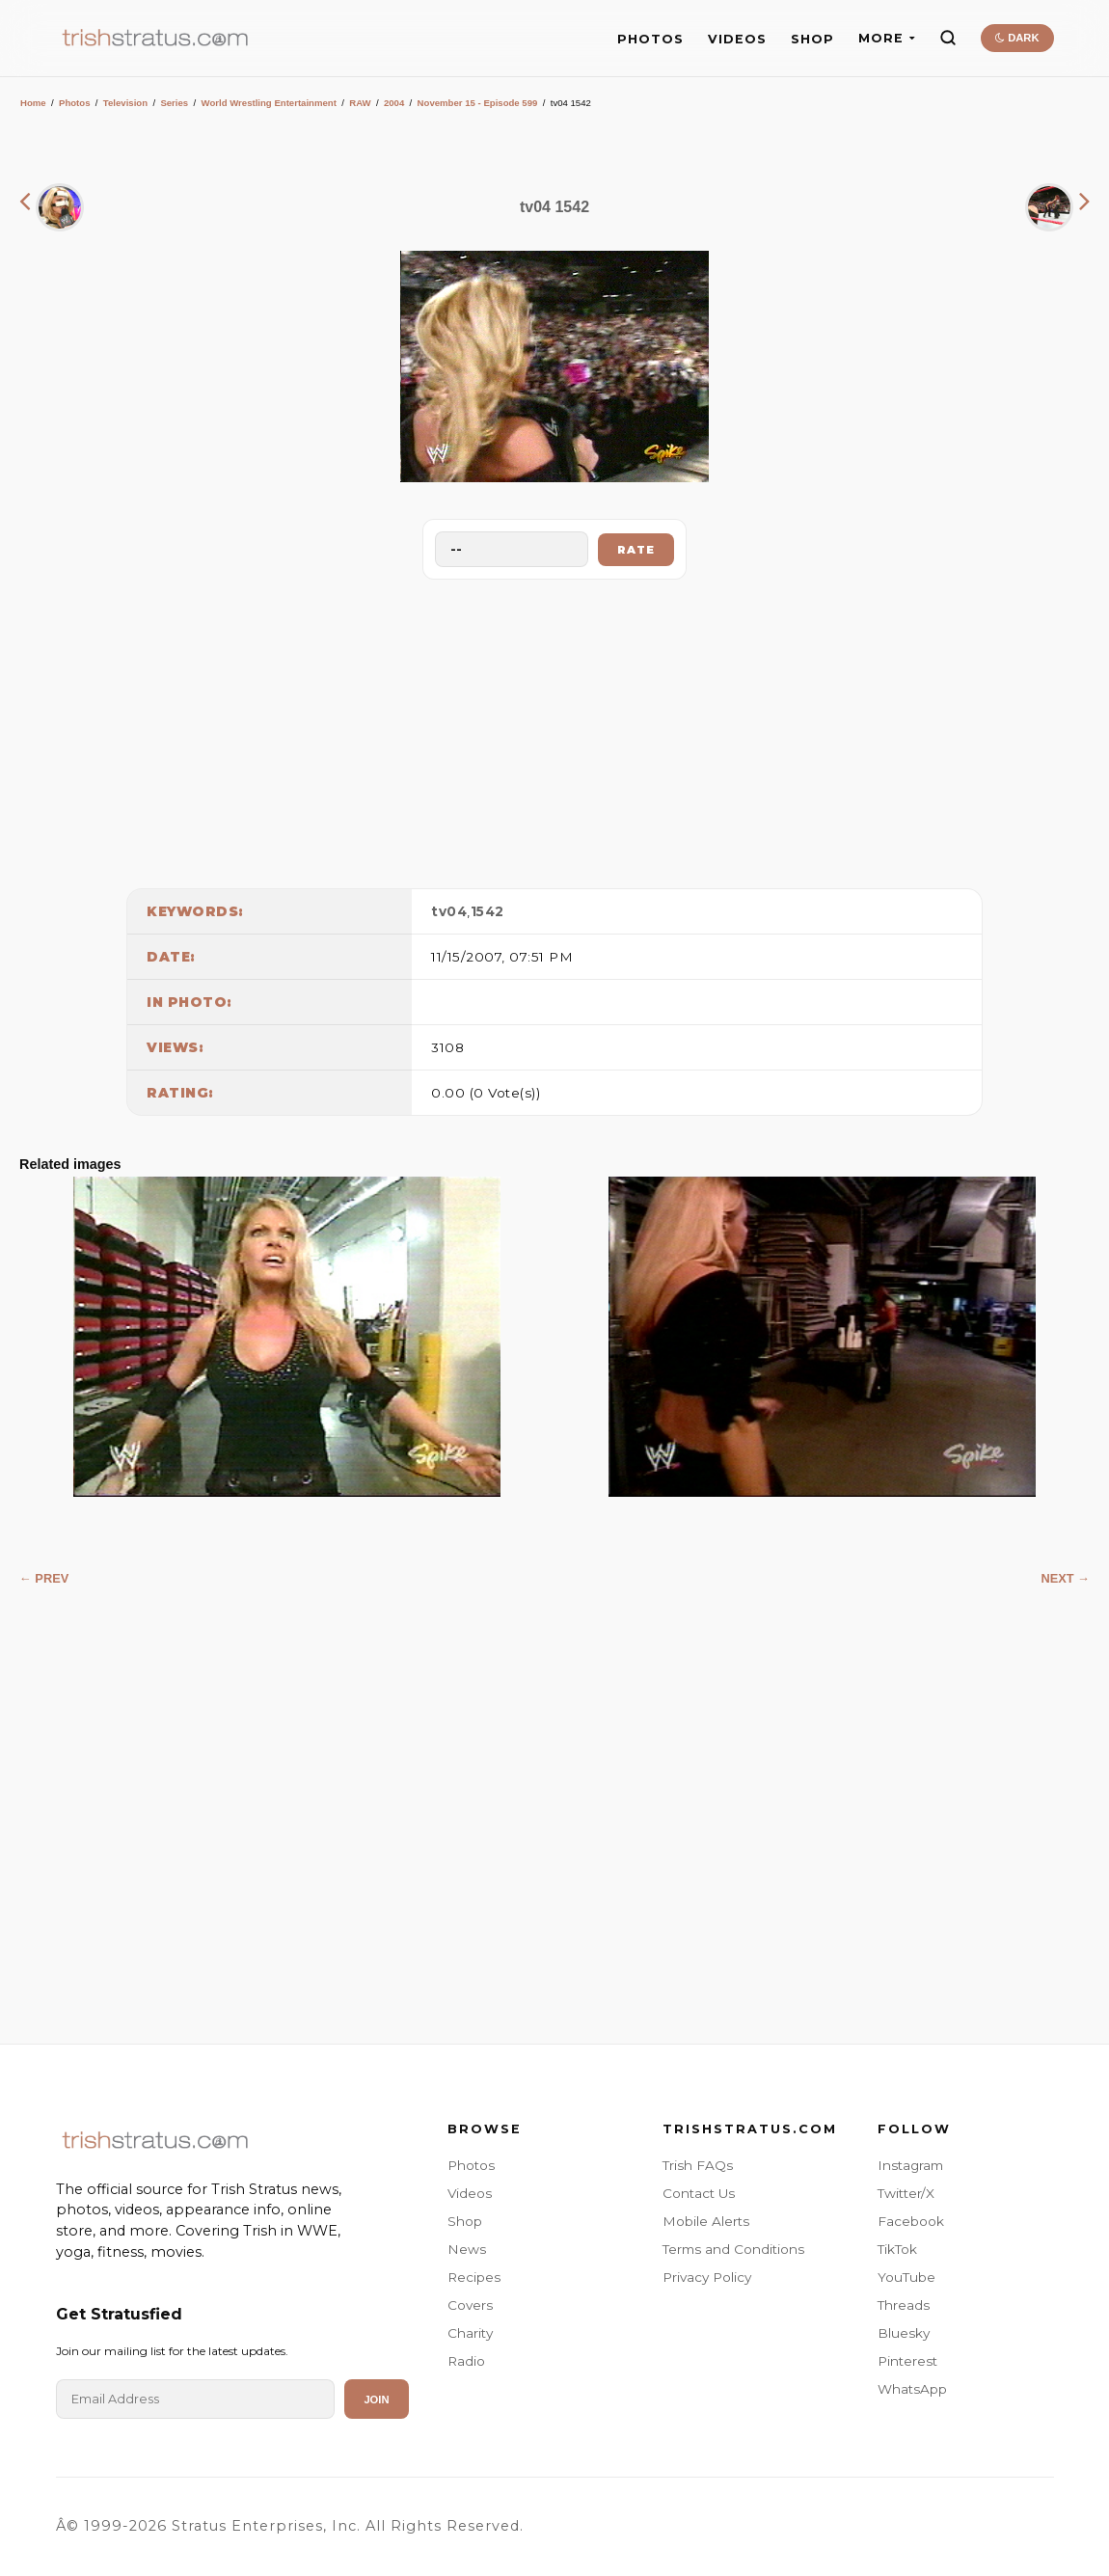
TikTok (897, 2249)
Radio (466, 2361)
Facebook (911, 2221)
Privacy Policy (707, 2277)
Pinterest (907, 2361)
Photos (75, 102)
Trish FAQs (698, 2165)
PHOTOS (650, 39)
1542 (487, 911)
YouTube (906, 2277)
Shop (464, 2221)
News (466, 2249)
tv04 (449, 911)
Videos (469, 2193)
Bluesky (904, 2333)
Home (33, 102)
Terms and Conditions (733, 2249)
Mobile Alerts (706, 2221)
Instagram (910, 2165)
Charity (470, 2333)
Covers (470, 2305)
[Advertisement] (554, 729)
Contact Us (699, 2193)
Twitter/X (906, 2193)
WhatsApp (912, 2389)
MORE (886, 38)
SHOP (812, 39)
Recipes (473, 2277)
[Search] (948, 37)
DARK (1017, 37)
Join (376, 2399)
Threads (904, 2305)
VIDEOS (737, 39)
